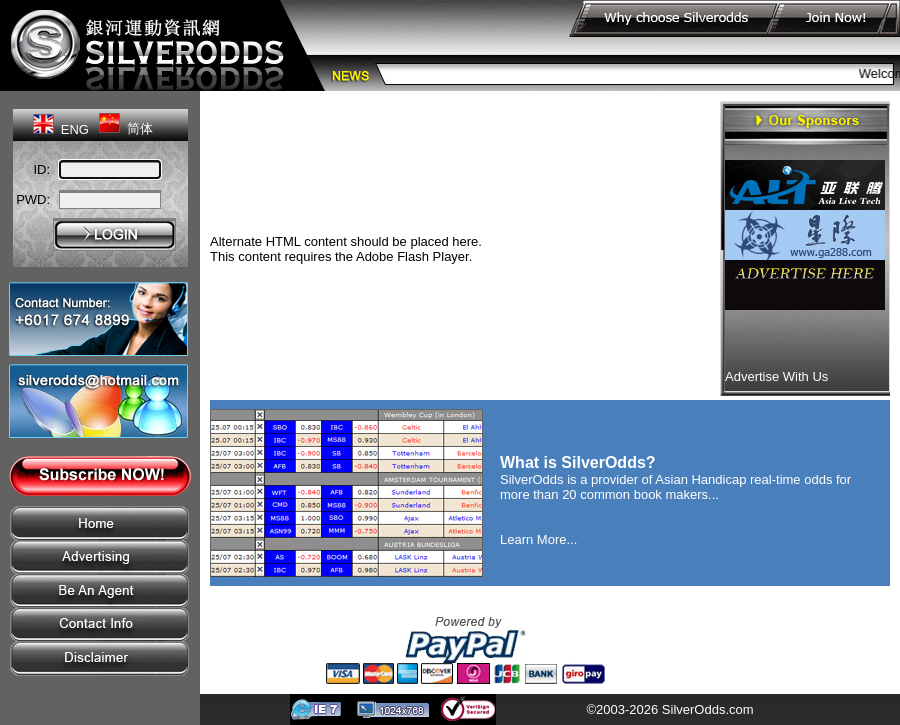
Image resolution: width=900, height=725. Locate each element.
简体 (140, 128)
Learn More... (538, 539)
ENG (75, 129)
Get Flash (504, 256)
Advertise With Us (776, 376)
